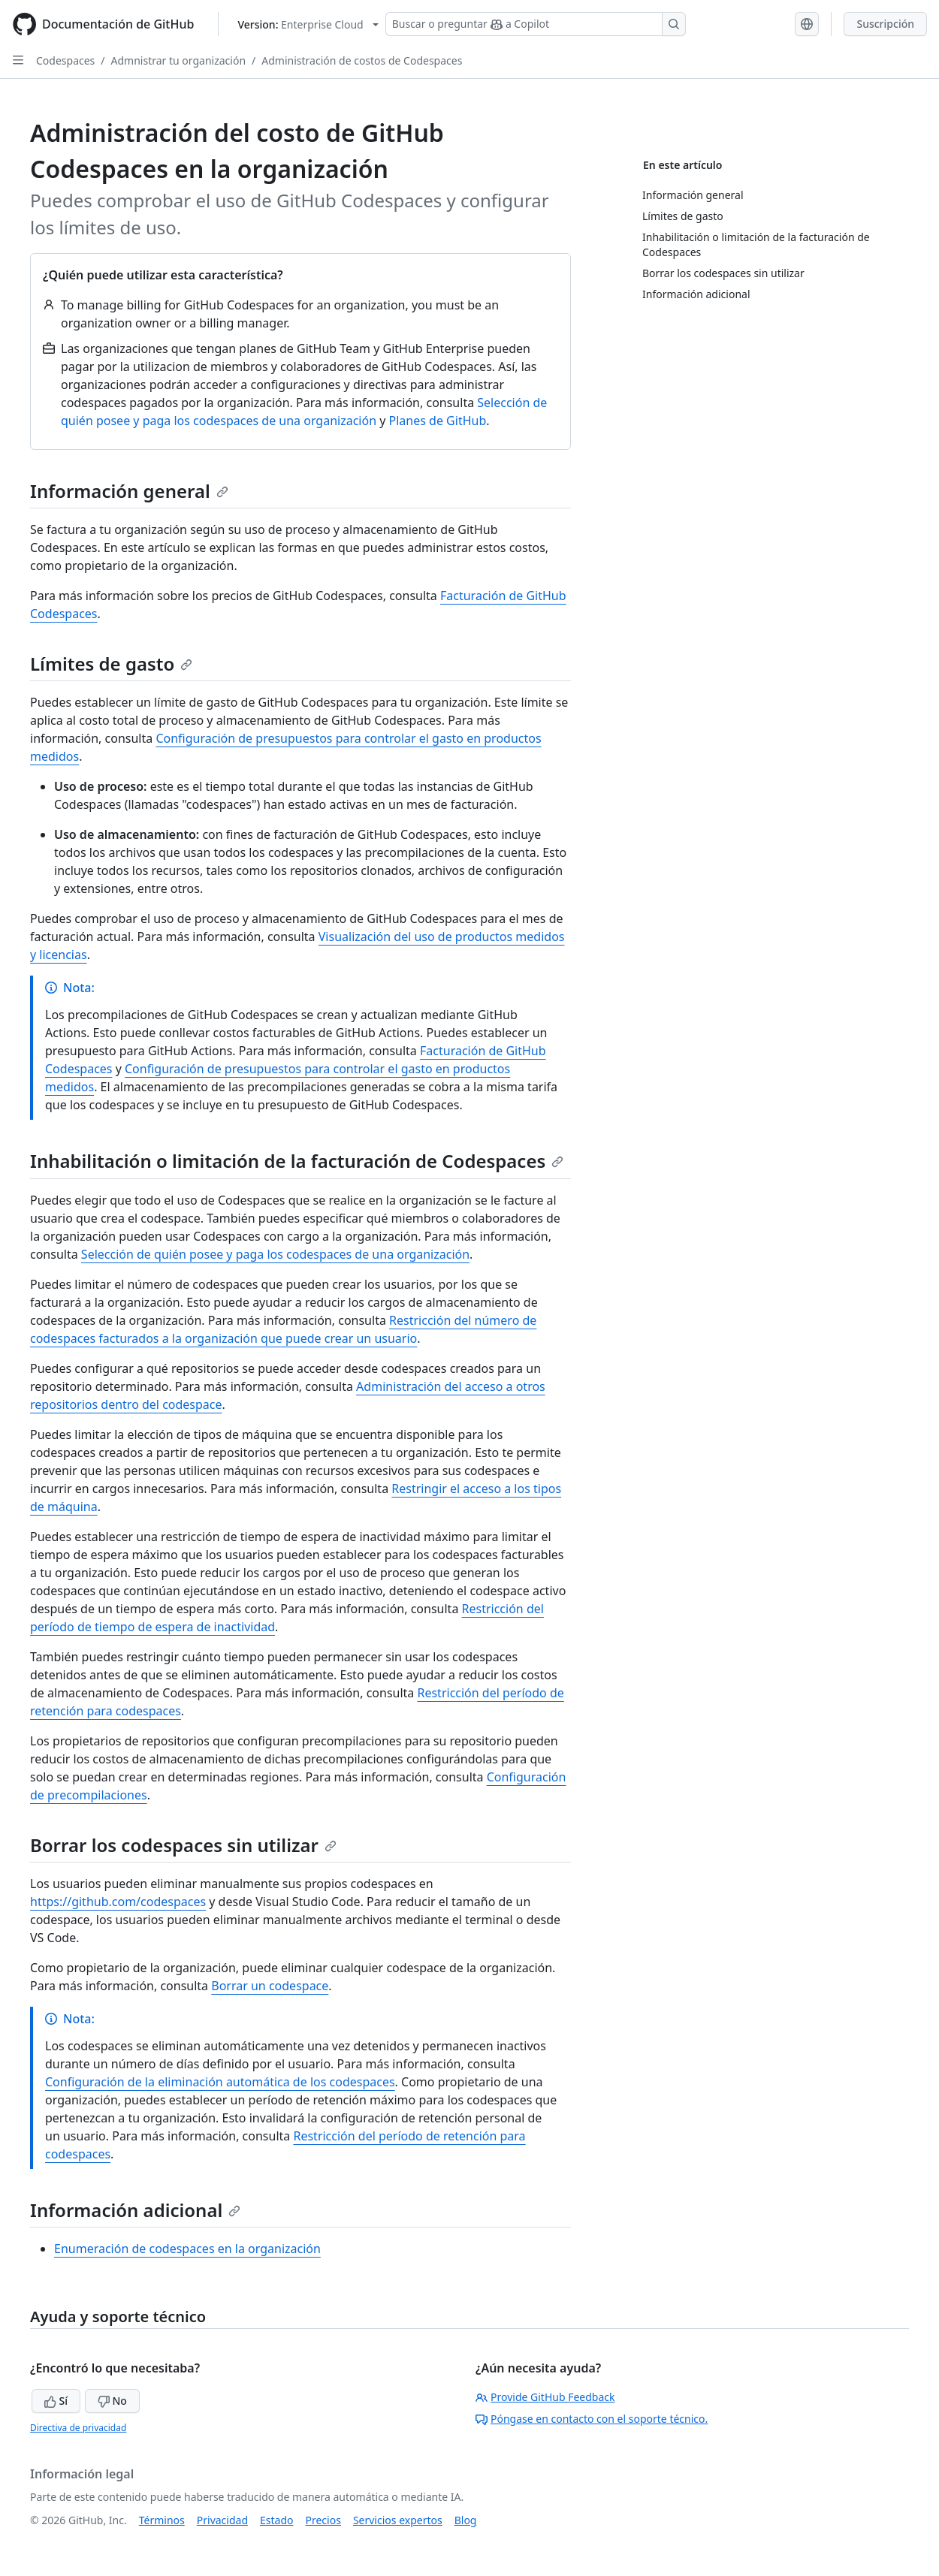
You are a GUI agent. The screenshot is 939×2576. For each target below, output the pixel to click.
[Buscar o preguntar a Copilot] (535, 24)
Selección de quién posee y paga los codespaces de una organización (275, 1254)
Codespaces (65, 60)
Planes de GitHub (438, 420)
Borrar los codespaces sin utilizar (183, 1844)
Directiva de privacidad (78, 2427)
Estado (276, 2520)
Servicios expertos (397, 2520)
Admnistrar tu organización (178, 60)
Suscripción (885, 24)
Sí (56, 2401)
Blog (465, 2520)
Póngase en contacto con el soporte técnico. (592, 2419)
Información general (129, 490)
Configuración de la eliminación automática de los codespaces (220, 2082)
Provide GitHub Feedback (545, 2397)
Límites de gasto (111, 663)
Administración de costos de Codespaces (361, 60)
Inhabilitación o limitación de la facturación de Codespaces (296, 1160)
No (112, 2401)
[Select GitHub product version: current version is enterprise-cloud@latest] (308, 24)
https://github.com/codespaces (118, 1901)
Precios (323, 2520)
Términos (162, 2520)
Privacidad (222, 2520)
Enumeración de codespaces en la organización (187, 2248)
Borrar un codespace (269, 1985)
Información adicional (135, 2209)
